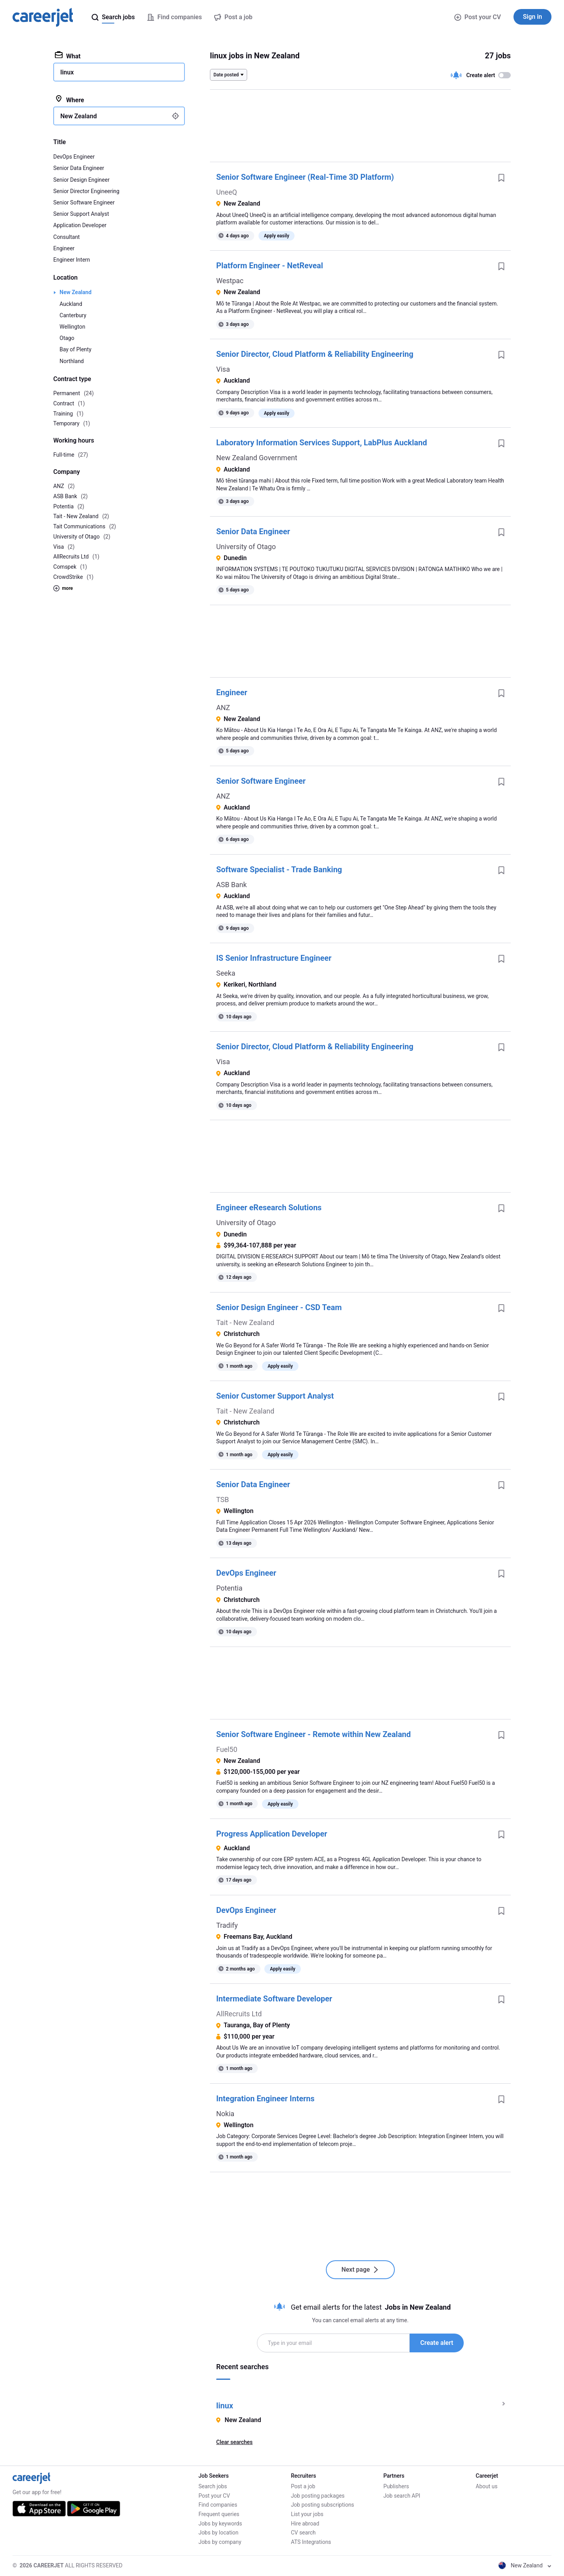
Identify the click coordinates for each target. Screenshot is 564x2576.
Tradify (227, 1925)
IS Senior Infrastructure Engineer (273, 958)
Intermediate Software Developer (274, 1998)
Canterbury (73, 315)
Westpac (230, 281)
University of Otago (246, 546)
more (63, 588)
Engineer (231, 692)
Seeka (225, 973)
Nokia (225, 2114)
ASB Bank (231, 884)
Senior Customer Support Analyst (275, 1396)
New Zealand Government (256, 458)
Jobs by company (220, 2542)
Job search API (401, 2496)
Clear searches (234, 2442)
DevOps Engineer (246, 1573)
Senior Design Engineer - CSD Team (279, 1307)
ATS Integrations (311, 2542)
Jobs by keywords (220, 2523)
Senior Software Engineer (261, 781)
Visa (223, 369)
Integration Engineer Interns (265, 2098)
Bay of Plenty (75, 349)
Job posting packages (318, 2496)
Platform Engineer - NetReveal (269, 265)
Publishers (396, 2486)
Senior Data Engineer (253, 531)
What (68, 55)
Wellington (72, 327)
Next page (361, 2269)
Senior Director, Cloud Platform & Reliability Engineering (314, 354)
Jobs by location (219, 2532)
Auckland (71, 304)
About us (487, 2486)
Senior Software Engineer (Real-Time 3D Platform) (305, 177)
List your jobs (307, 2514)
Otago (67, 338)
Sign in (532, 16)
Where (69, 99)
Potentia (229, 1588)
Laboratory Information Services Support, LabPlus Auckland (321, 442)
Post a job (303, 2486)
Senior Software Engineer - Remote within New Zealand (313, 1734)
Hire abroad (305, 2523)
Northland (72, 361)
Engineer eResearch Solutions (269, 1207)
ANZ (223, 707)
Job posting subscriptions (322, 2505)
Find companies (218, 2505)
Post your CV (477, 17)
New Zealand (76, 292)
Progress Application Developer (271, 1833)
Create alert (436, 2342)
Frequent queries (219, 2514)
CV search (303, 2532)
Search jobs (213, 2486)
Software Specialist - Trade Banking (279, 869)
